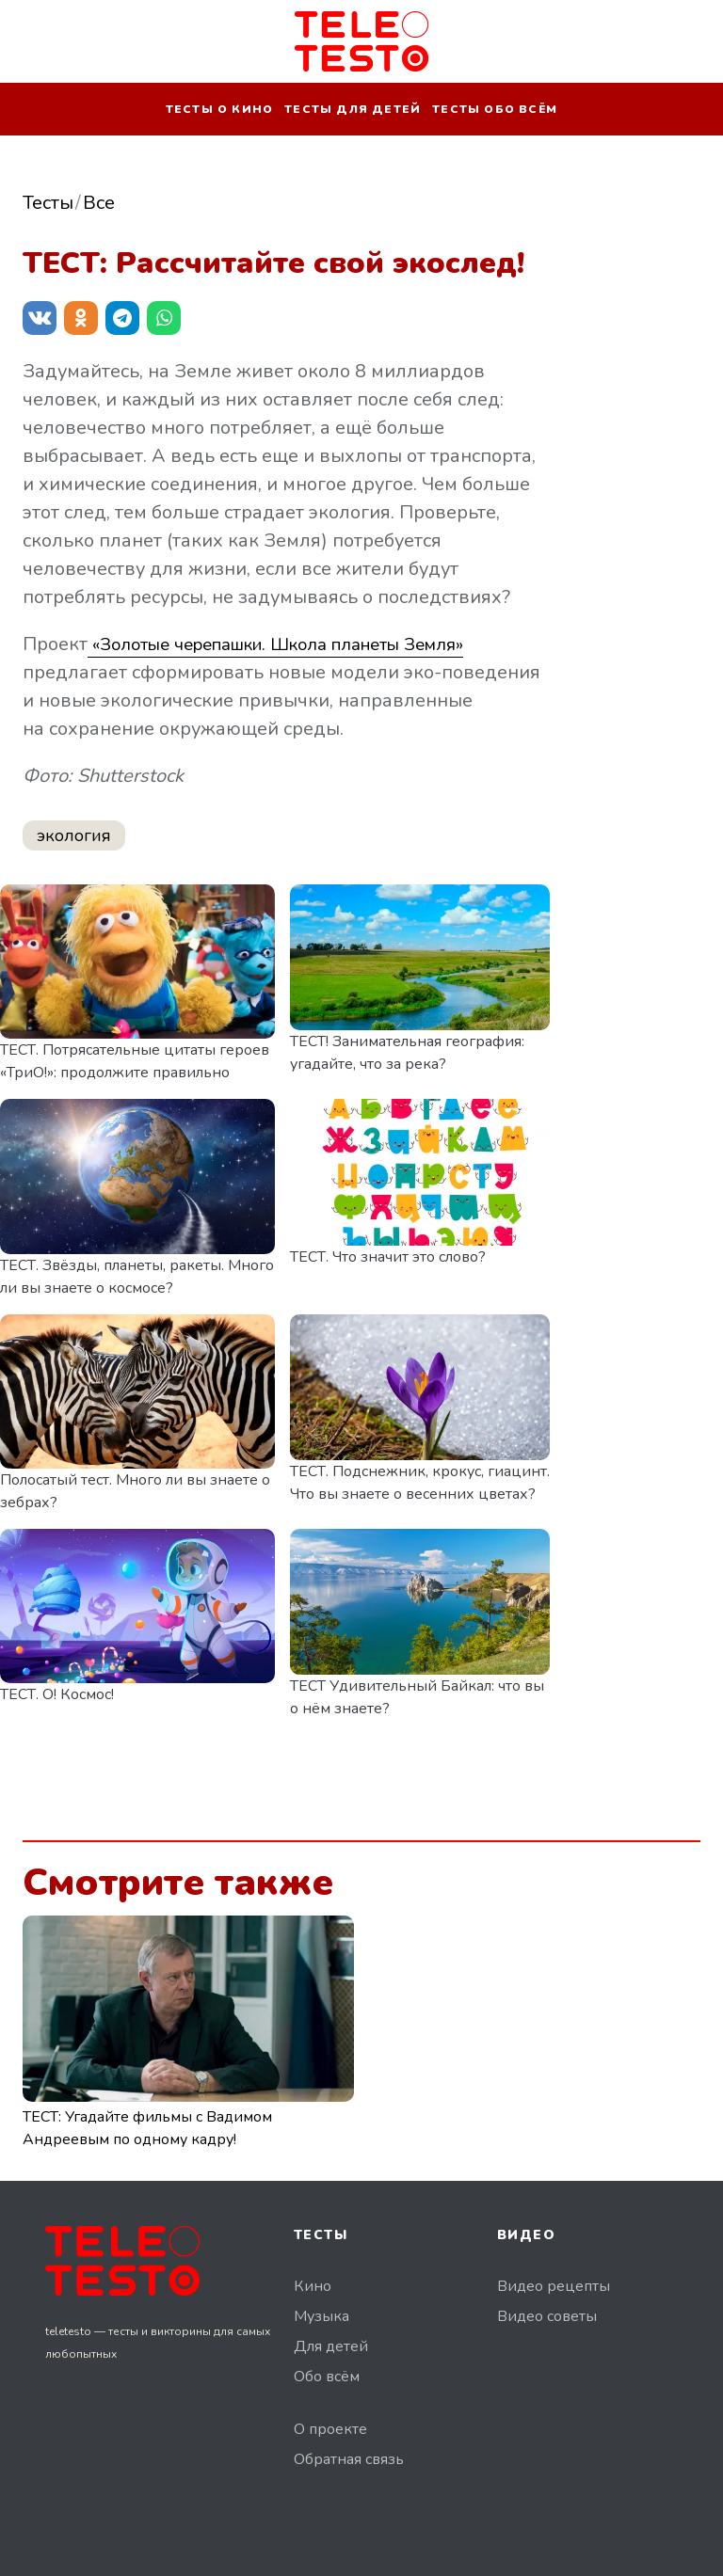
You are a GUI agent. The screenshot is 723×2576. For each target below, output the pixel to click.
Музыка (321, 2316)
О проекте (330, 2429)
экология (74, 835)
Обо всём (327, 2376)
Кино (312, 2286)
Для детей (331, 2346)
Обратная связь (349, 2459)
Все (99, 202)
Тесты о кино (219, 109)
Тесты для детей (352, 109)
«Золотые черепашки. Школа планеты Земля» (297, 644)
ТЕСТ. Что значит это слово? (388, 1257)
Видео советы (547, 2316)
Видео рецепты (553, 2286)
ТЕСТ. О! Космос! (57, 1694)
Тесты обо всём (494, 109)
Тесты (48, 202)
